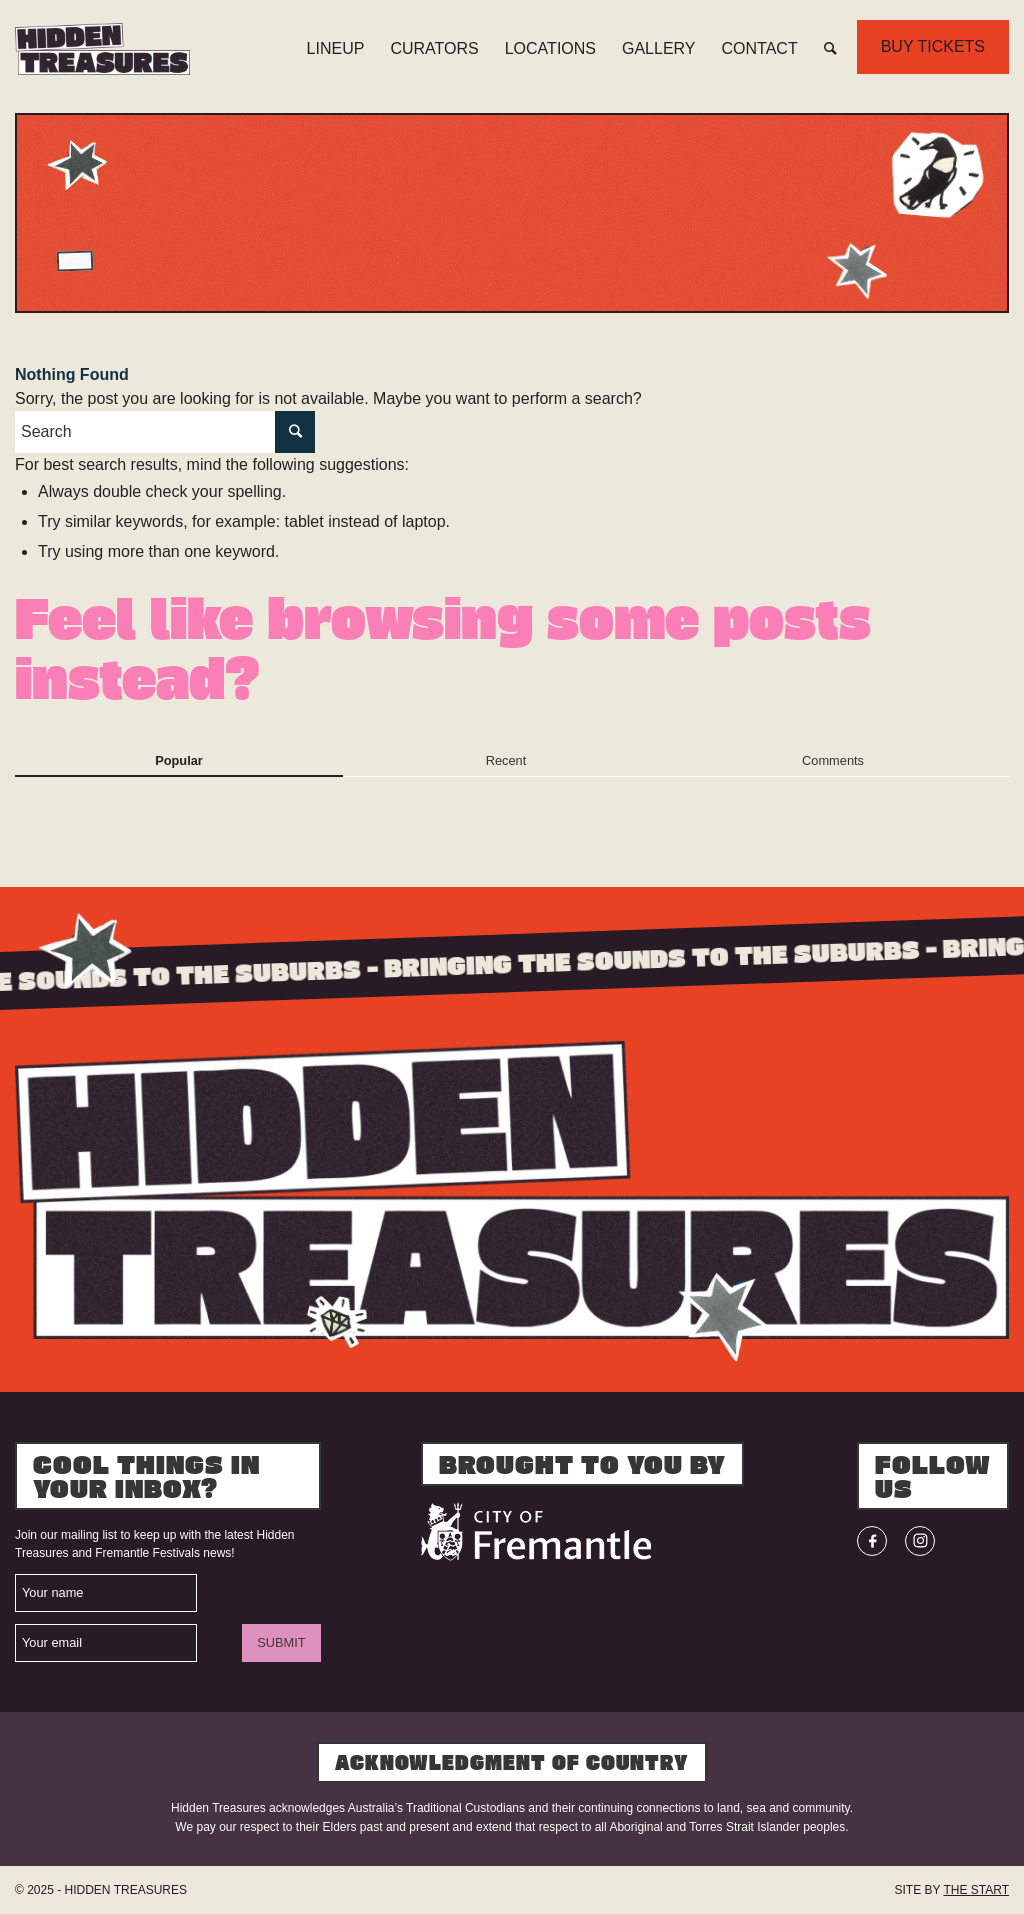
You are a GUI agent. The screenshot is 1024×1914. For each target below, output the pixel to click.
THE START (976, 1890)
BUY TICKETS (933, 46)
